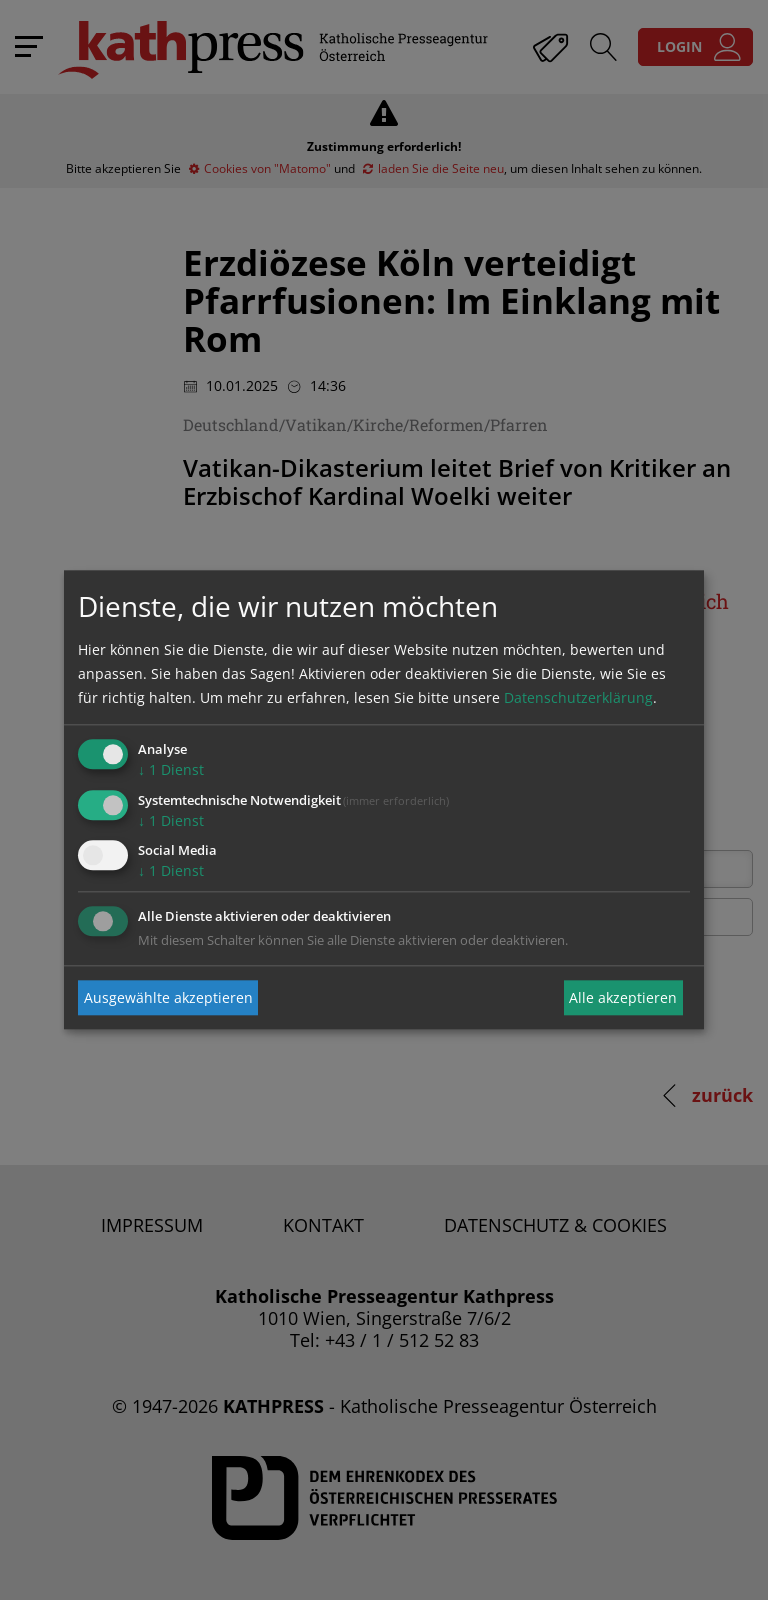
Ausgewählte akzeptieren (168, 997)
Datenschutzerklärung (578, 697)
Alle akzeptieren (623, 997)
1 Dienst (171, 769)
